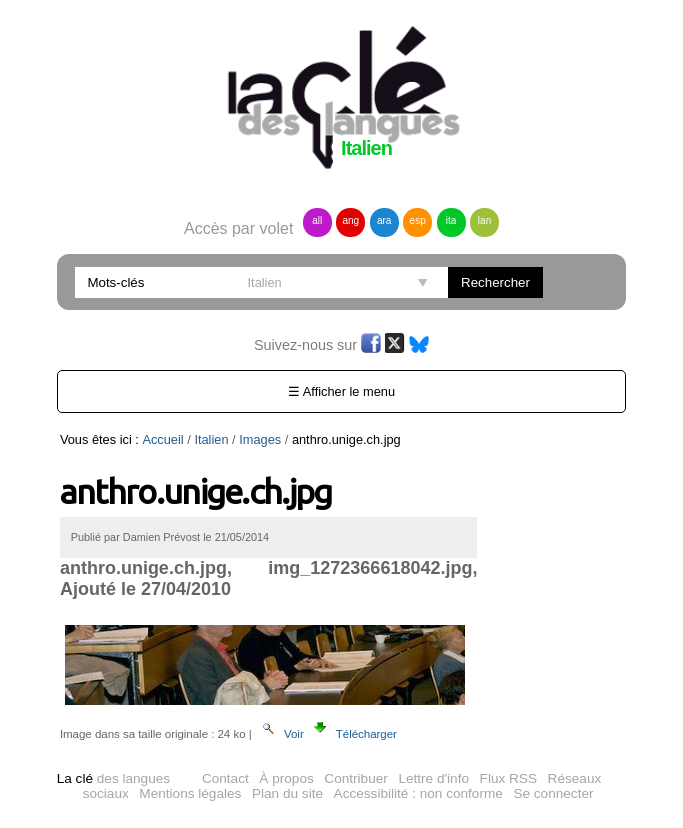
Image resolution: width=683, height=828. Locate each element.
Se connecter (553, 793)
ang (350, 220)
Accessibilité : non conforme (418, 793)
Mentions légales (190, 793)
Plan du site (287, 793)
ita (451, 220)
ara (384, 220)
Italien (211, 439)
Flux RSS (508, 778)
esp (418, 220)
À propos (286, 778)
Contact (225, 778)
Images (260, 439)
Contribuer (355, 778)
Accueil (162, 439)
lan (484, 220)
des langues (113, 778)
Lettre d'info (433, 778)
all (317, 220)
